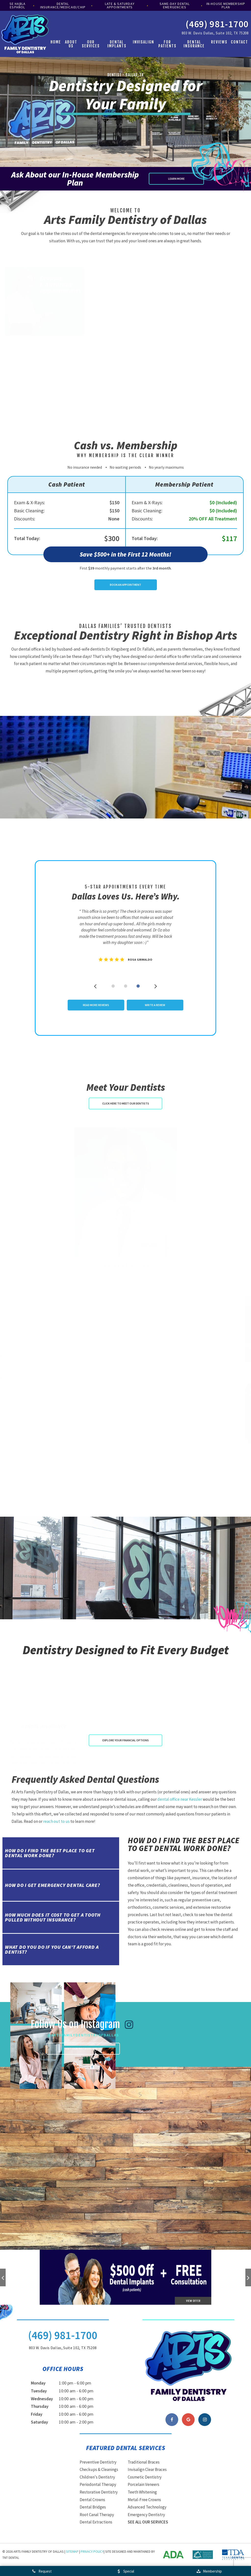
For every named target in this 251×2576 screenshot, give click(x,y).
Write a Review (155, 1005)
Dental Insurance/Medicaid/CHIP (63, 5)
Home (55, 42)
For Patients (167, 44)
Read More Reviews (96, 1005)
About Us (71, 44)
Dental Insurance (194, 44)
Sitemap (72, 2551)
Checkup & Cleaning (44, 2188)
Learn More (176, 178)
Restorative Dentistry (99, 2492)
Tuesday (39, 2391)
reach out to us (56, 1821)
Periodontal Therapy (98, 2484)
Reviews (219, 42)
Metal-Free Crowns (144, 2499)
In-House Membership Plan (225, 5)
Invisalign (143, 42)
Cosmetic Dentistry (145, 2477)
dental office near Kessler (180, 1799)
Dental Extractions (96, 2522)
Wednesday (42, 2398)
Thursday (40, 2406)
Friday (36, 2414)
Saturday (39, 2422)
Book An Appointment (125, 584)
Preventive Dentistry (98, 2462)
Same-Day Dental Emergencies (175, 5)
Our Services (91, 44)
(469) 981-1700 (217, 24)
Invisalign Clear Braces (147, 2469)
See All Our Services (148, 2522)
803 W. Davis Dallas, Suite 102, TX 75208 (215, 33)
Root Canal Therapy (97, 2514)
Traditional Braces (144, 2462)
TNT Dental (10, 2557)
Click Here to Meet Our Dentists (125, 1103)
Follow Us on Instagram (83, 2036)
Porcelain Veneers (143, 2484)
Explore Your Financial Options (125, 1740)
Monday (38, 2383)
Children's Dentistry (97, 2477)
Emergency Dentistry (146, 2514)
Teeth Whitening (142, 2492)
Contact (239, 42)
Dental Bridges (93, 2507)
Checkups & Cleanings (99, 2469)
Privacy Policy (92, 2551)
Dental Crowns (92, 2499)
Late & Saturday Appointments (120, 5)
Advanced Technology (147, 2507)
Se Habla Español (18, 5)
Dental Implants (116, 44)
